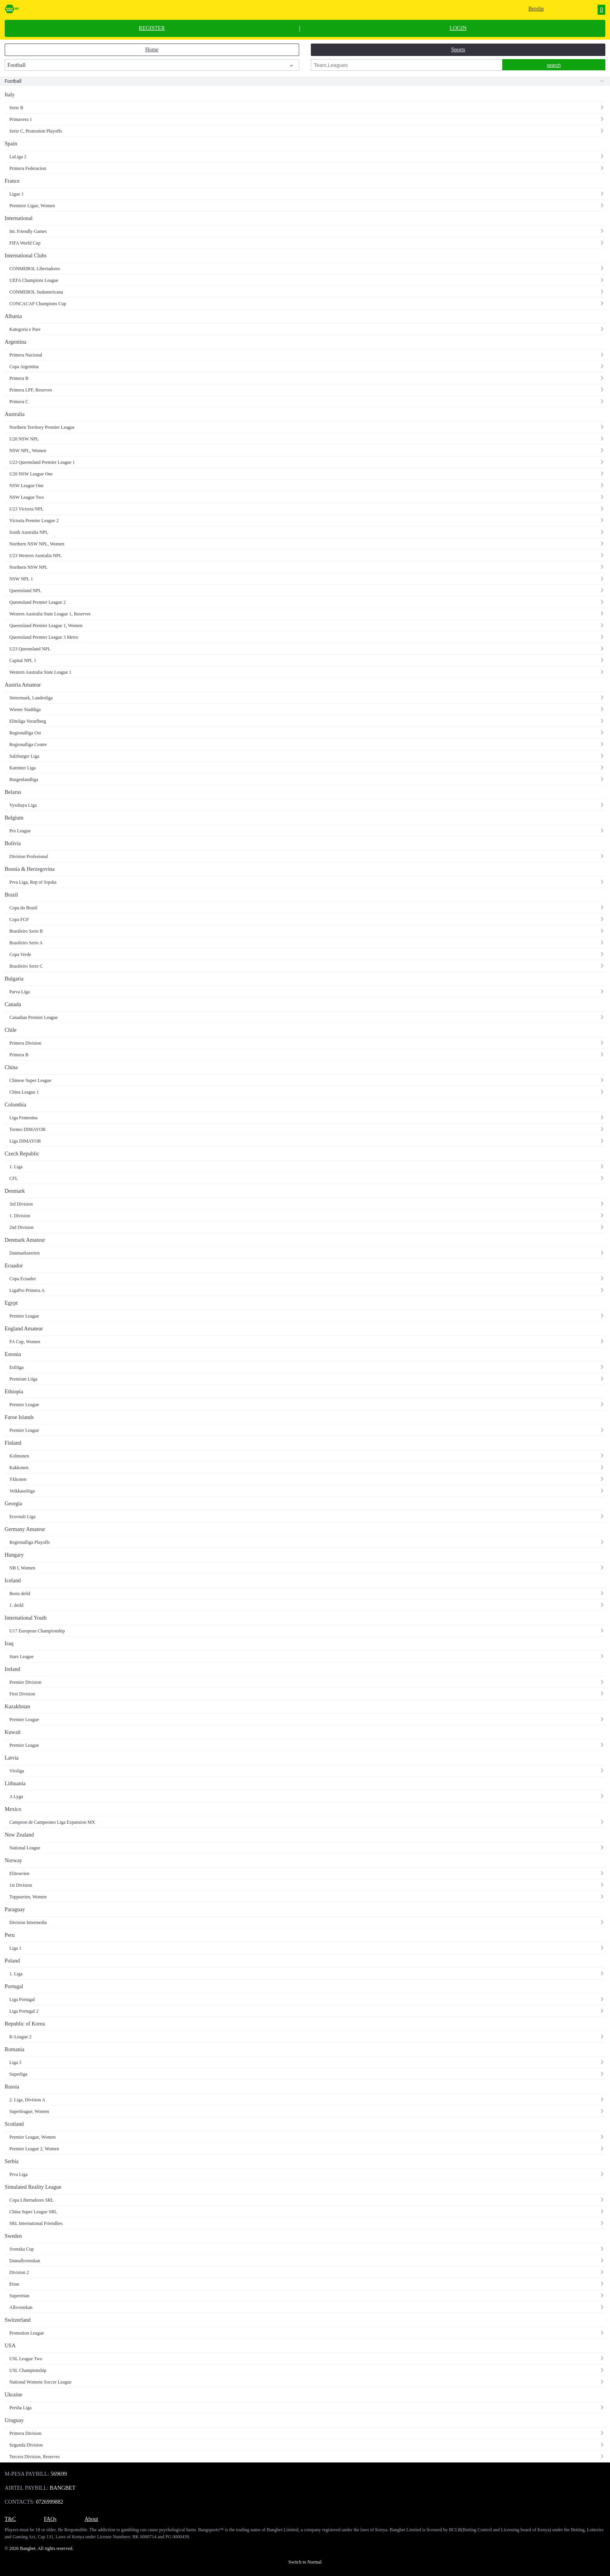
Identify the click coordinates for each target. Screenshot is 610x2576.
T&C (10, 2519)
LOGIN (458, 28)
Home (151, 49)
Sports (458, 49)
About (91, 2519)
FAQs (50, 2519)
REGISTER (152, 28)
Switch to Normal (304, 2562)
